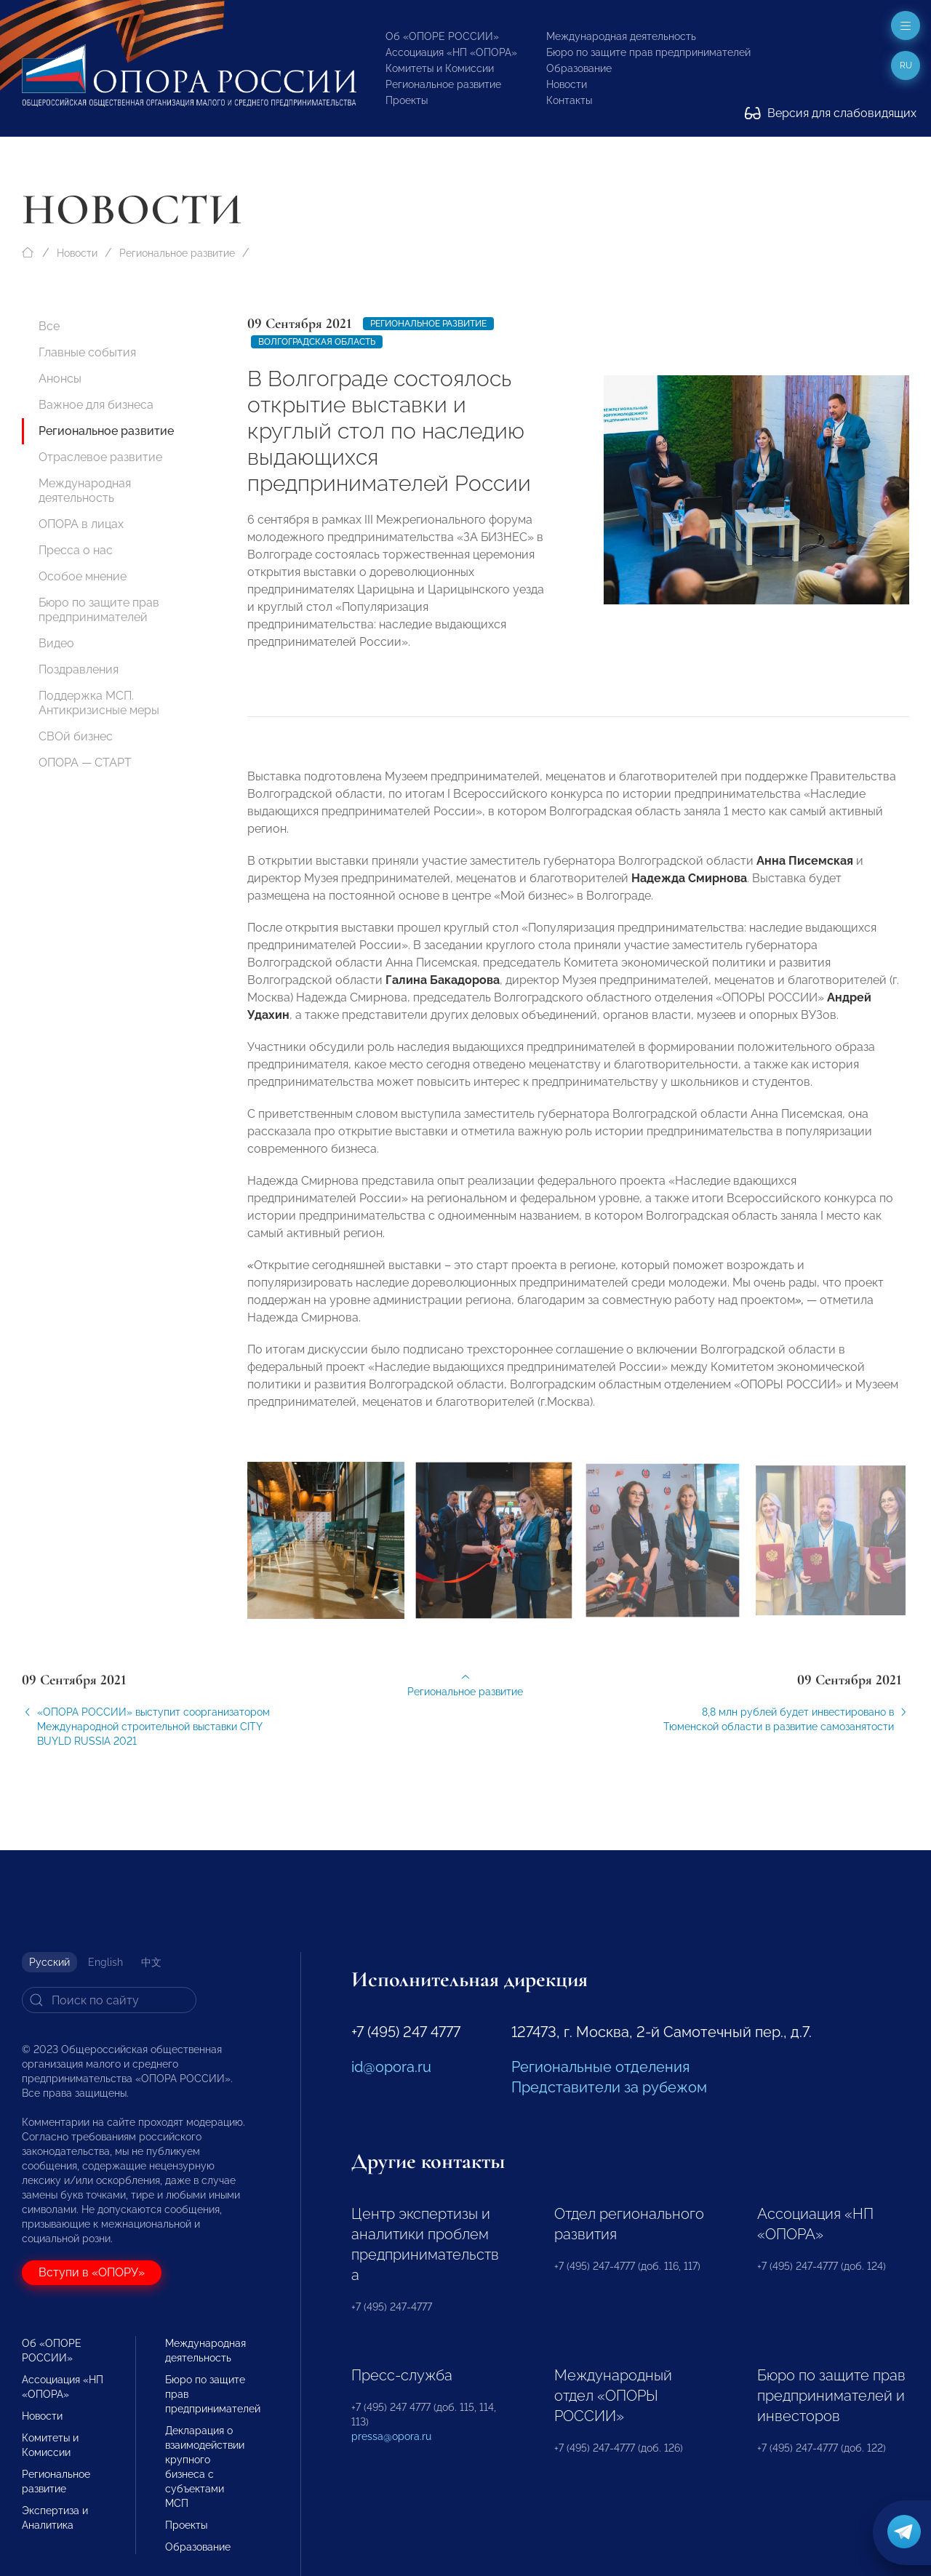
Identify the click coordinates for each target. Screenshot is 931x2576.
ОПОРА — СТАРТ (85, 762)
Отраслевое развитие (100, 457)
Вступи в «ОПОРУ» (92, 2272)
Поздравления (79, 669)
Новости (566, 84)
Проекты (406, 100)
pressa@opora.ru (391, 2436)
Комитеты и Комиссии (439, 68)
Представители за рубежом (609, 2087)
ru (906, 65)
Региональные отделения (600, 2067)
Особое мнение (83, 576)
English (105, 1962)
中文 (151, 1962)
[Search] (109, 2000)
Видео (56, 643)
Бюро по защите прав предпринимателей (648, 52)
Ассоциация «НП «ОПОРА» (451, 52)
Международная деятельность (621, 36)
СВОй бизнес (76, 736)
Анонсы (60, 378)
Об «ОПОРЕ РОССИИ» (442, 36)
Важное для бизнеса (96, 405)
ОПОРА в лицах (81, 524)
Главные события (87, 352)
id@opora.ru (391, 2067)
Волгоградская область (316, 342)
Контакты (569, 100)
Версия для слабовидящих (830, 113)
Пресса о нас (76, 550)
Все (49, 326)
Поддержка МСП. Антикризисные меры (99, 703)
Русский (49, 1962)
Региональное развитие (443, 84)
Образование (579, 68)
